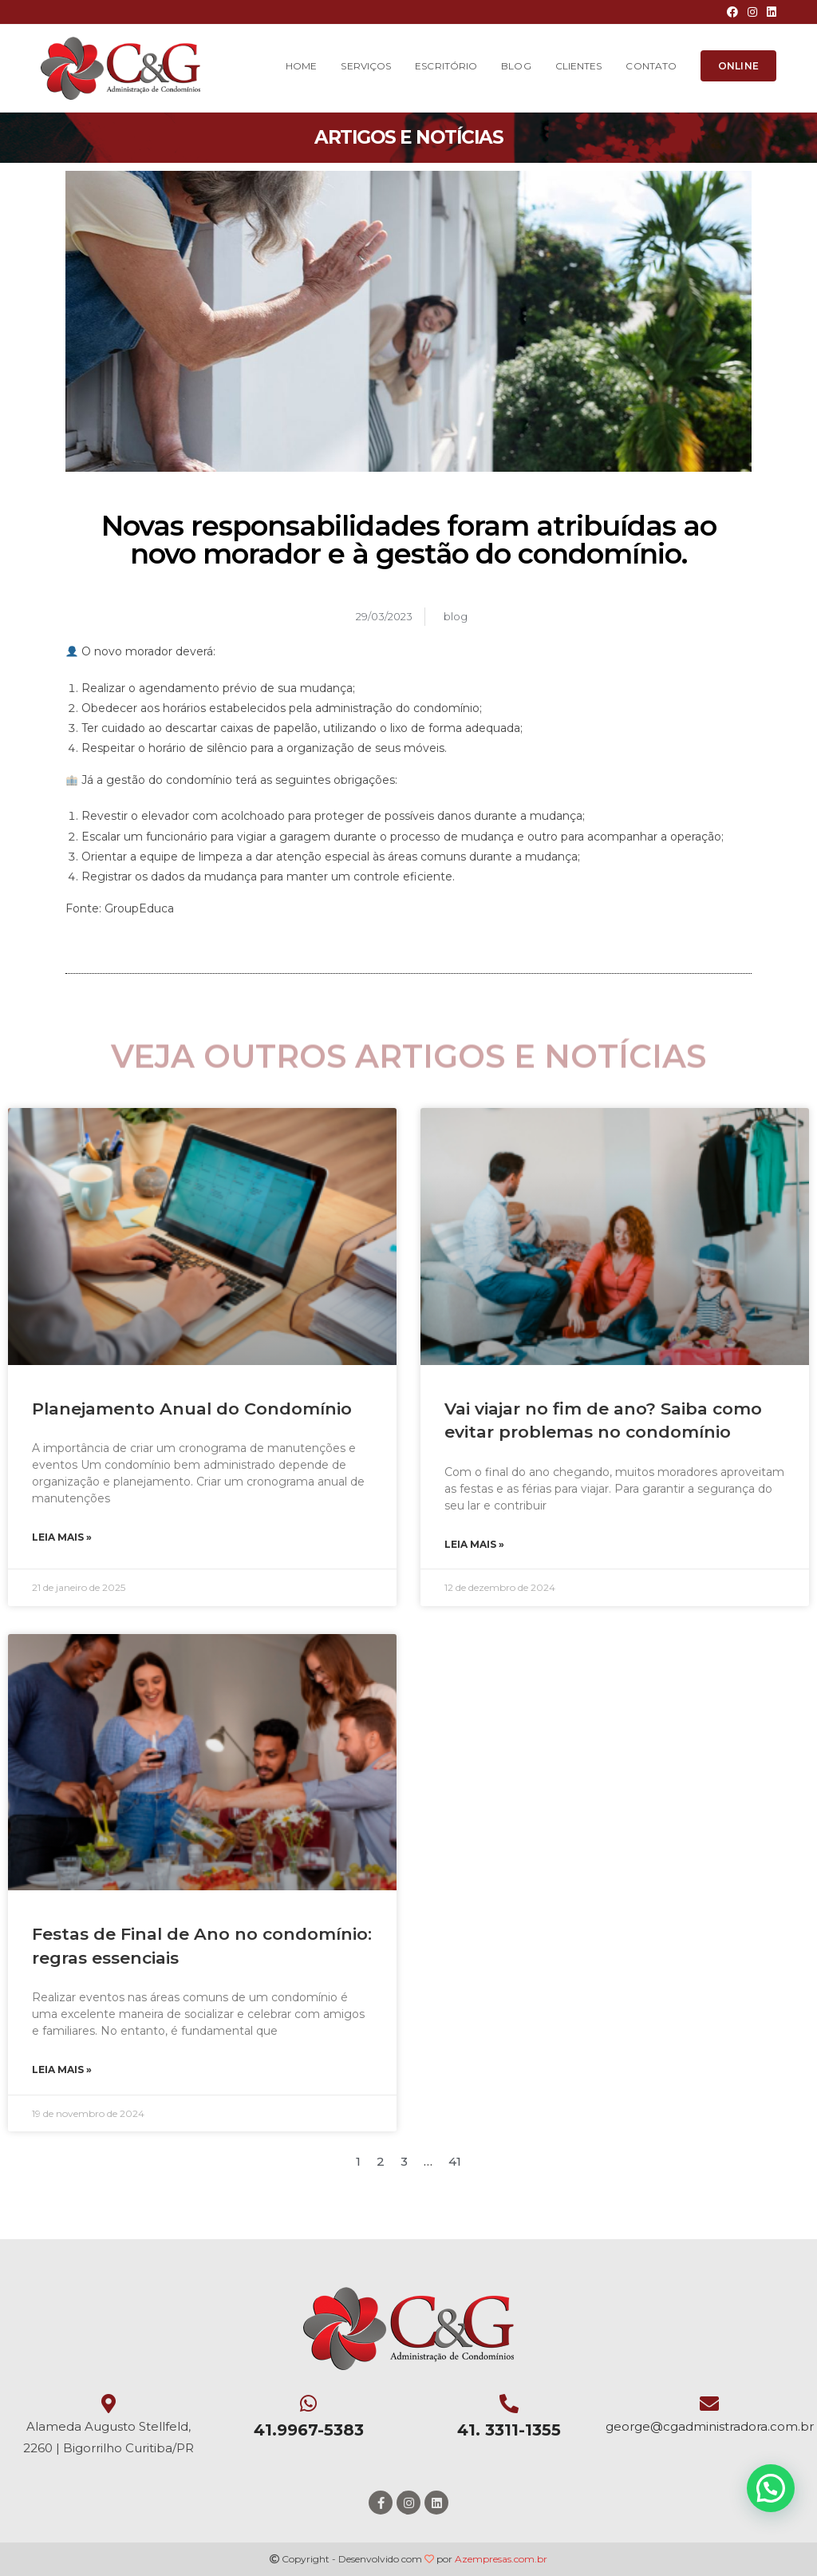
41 (454, 2161)
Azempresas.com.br (501, 2559)
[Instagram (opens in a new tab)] (752, 12)
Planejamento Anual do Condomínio (192, 1409)
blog (456, 616)
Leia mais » (62, 1537)
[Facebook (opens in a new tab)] (732, 12)
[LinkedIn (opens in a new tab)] (769, 12)
